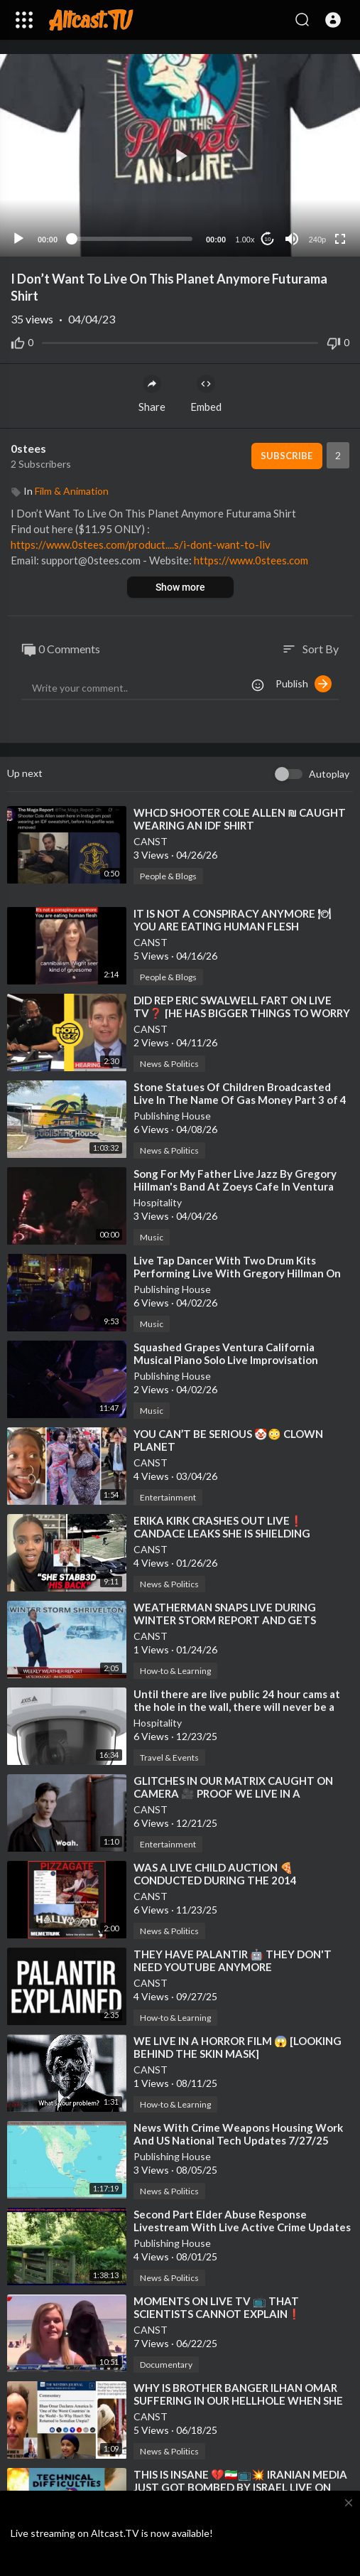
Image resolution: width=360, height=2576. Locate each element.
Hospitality (157, 1202)
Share (151, 394)
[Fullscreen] (340, 239)
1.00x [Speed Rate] (245, 239)
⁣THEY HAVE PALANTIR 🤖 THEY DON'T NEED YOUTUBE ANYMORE (232, 1960)
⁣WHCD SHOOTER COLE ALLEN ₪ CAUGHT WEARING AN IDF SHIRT (239, 819)
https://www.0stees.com (251, 560)
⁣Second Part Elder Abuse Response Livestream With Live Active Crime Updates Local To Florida (242, 2227)
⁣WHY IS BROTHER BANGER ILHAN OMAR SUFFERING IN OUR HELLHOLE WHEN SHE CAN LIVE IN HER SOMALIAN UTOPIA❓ (238, 2400)
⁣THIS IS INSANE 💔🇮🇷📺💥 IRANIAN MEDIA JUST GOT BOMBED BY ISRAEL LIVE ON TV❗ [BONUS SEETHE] (240, 2487)
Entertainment (168, 1497)
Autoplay (329, 774)
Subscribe (286, 455)
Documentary (166, 2364)
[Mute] (292, 239)
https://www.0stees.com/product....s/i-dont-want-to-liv (141, 544)
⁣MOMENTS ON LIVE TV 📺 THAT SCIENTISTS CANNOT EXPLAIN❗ (217, 2307)
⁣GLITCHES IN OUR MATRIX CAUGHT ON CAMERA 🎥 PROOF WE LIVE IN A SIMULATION (233, 1793)
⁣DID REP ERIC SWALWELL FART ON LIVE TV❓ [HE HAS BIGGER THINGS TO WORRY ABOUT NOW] (241, 1013)
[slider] (131, 239)
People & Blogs (168, 876)
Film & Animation (72, 491)
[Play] (18, 239)
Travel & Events (169, 1757)
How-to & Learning (175, 1670)
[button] (333, 20)
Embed (206, 394)
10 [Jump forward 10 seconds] (268, 239)
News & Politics (169, 1063)
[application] (180, 155)
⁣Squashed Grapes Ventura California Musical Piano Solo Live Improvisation (225, 1353)
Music (151, 1237)
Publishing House (172, 1116)
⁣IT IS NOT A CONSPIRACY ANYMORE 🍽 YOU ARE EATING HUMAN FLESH (232, 920)
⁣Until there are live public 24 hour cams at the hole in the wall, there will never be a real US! (236, 1706)
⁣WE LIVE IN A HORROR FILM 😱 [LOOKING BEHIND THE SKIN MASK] (237, 2047)
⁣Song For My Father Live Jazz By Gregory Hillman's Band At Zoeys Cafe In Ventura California (235, 1186)
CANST (150, 841)
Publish (304, 683)
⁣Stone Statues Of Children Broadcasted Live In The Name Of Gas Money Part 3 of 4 (240, 1093)
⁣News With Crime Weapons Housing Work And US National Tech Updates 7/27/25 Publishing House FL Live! (238, 2140)
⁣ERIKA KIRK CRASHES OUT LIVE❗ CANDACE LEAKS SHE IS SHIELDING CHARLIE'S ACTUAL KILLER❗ (221, 1533)
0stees (28, 448)
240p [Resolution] (317, 239)
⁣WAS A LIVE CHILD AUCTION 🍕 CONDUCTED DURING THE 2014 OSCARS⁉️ (215, 1880)
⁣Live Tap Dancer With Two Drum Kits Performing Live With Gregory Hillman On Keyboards (237, 1273)
